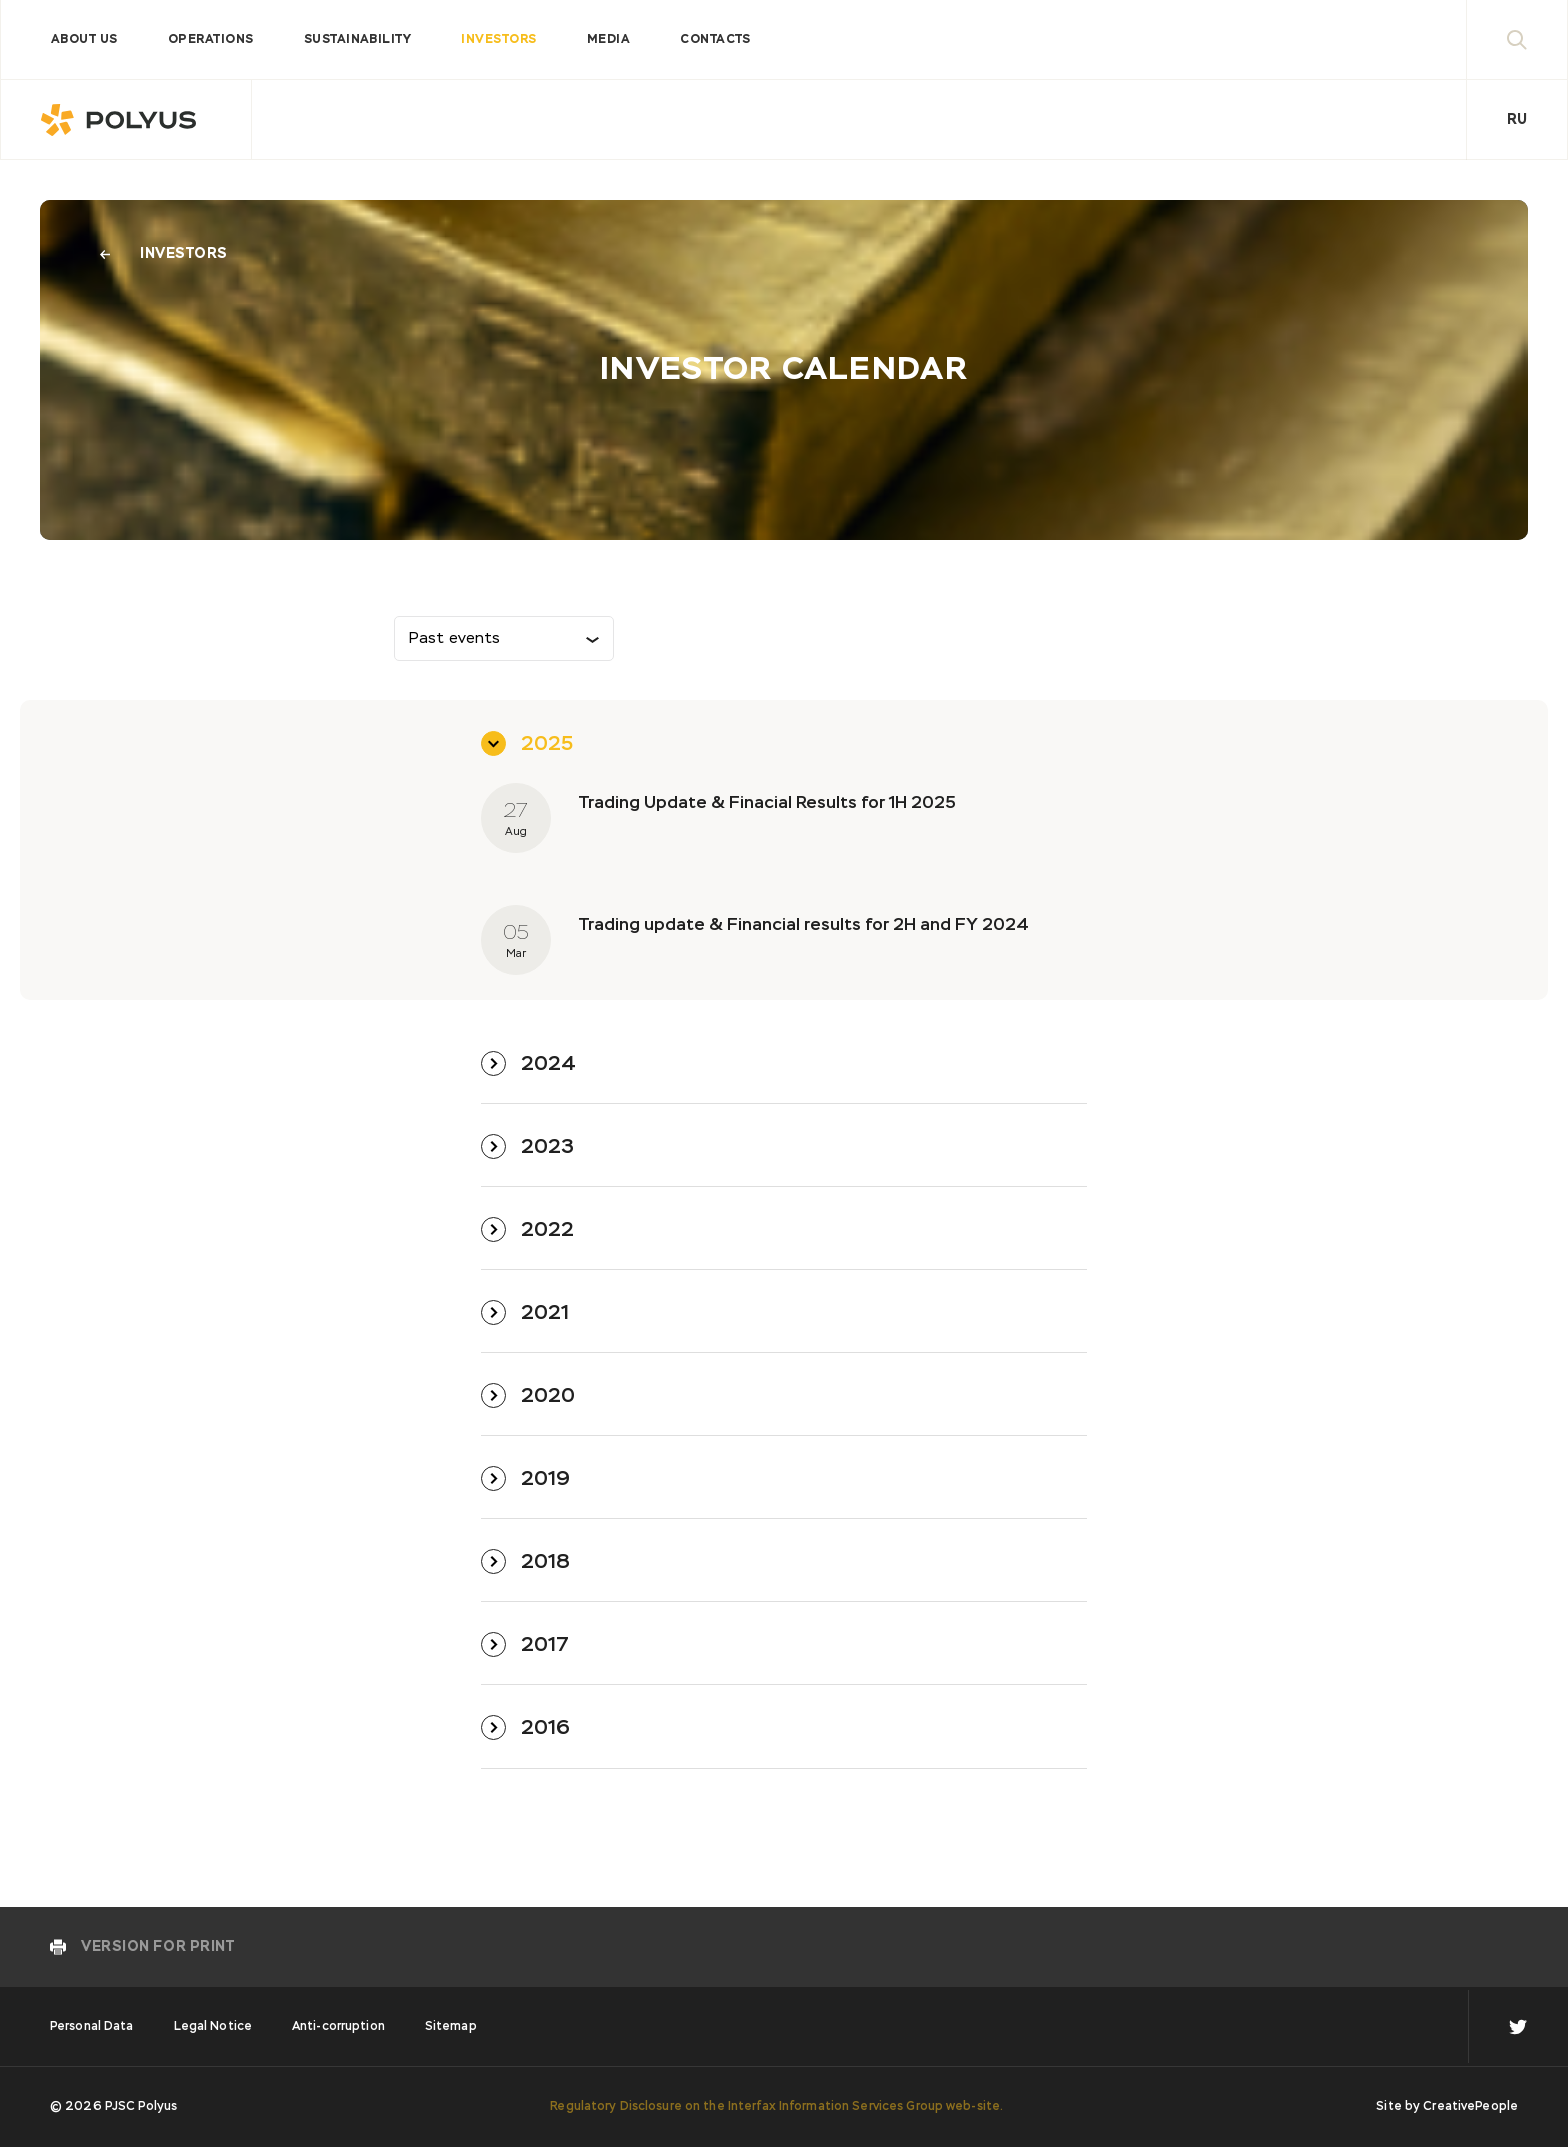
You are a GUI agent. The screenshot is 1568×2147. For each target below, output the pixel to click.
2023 (547, 1147)
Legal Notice (213, 2027)
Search (1537, 40)
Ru (1517, 120)
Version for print (158, 1947)
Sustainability (358, 40)
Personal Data (92, 2027)
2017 (545, 1645)
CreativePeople (1470, 2107)
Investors (498, 40)
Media (608, 40)
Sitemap (451, 2027)
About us (84, 40)
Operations (211, 40)
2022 (547, 1230)
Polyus (126, 120)
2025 (547, 744)
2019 (545, 1479)
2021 (545, 1313)
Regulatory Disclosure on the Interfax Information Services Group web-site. (776, 2107)
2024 (548, 1064)
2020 (548, 1396)
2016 (545, 1728)
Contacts (715, 40)
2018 (545, 1562)
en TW (1518, 2027)
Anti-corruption (338, 2027)
